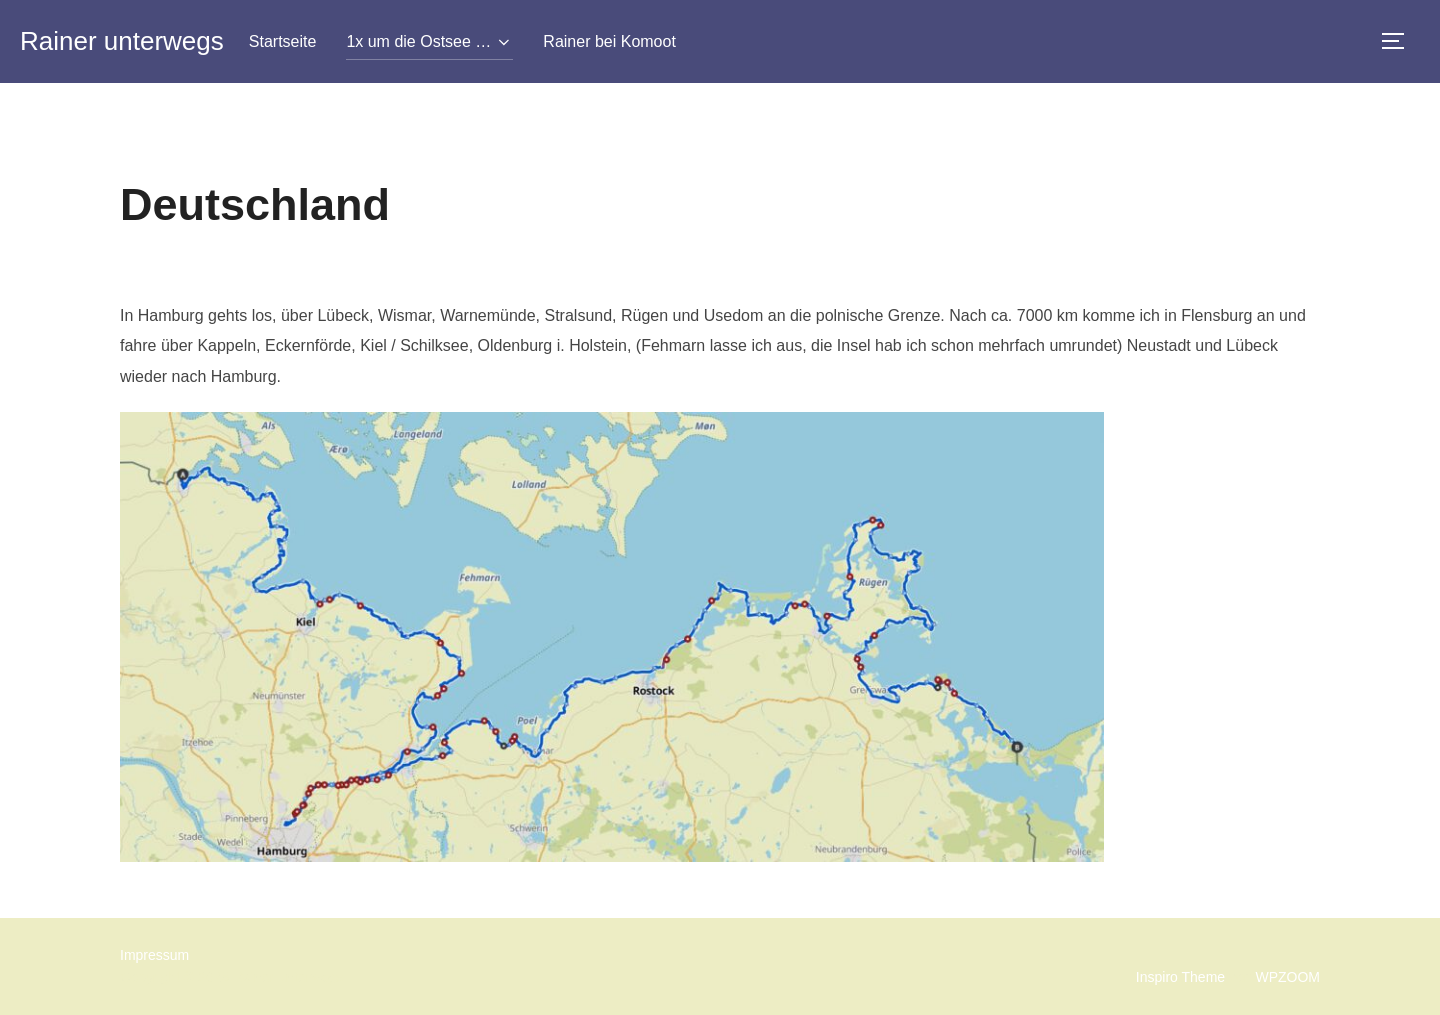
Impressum (154, 955)
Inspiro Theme (1180, 977)
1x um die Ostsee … (429, 42)
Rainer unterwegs (122, 41)
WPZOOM (1287, 977)
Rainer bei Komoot (609, 41)
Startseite (283, 41)
